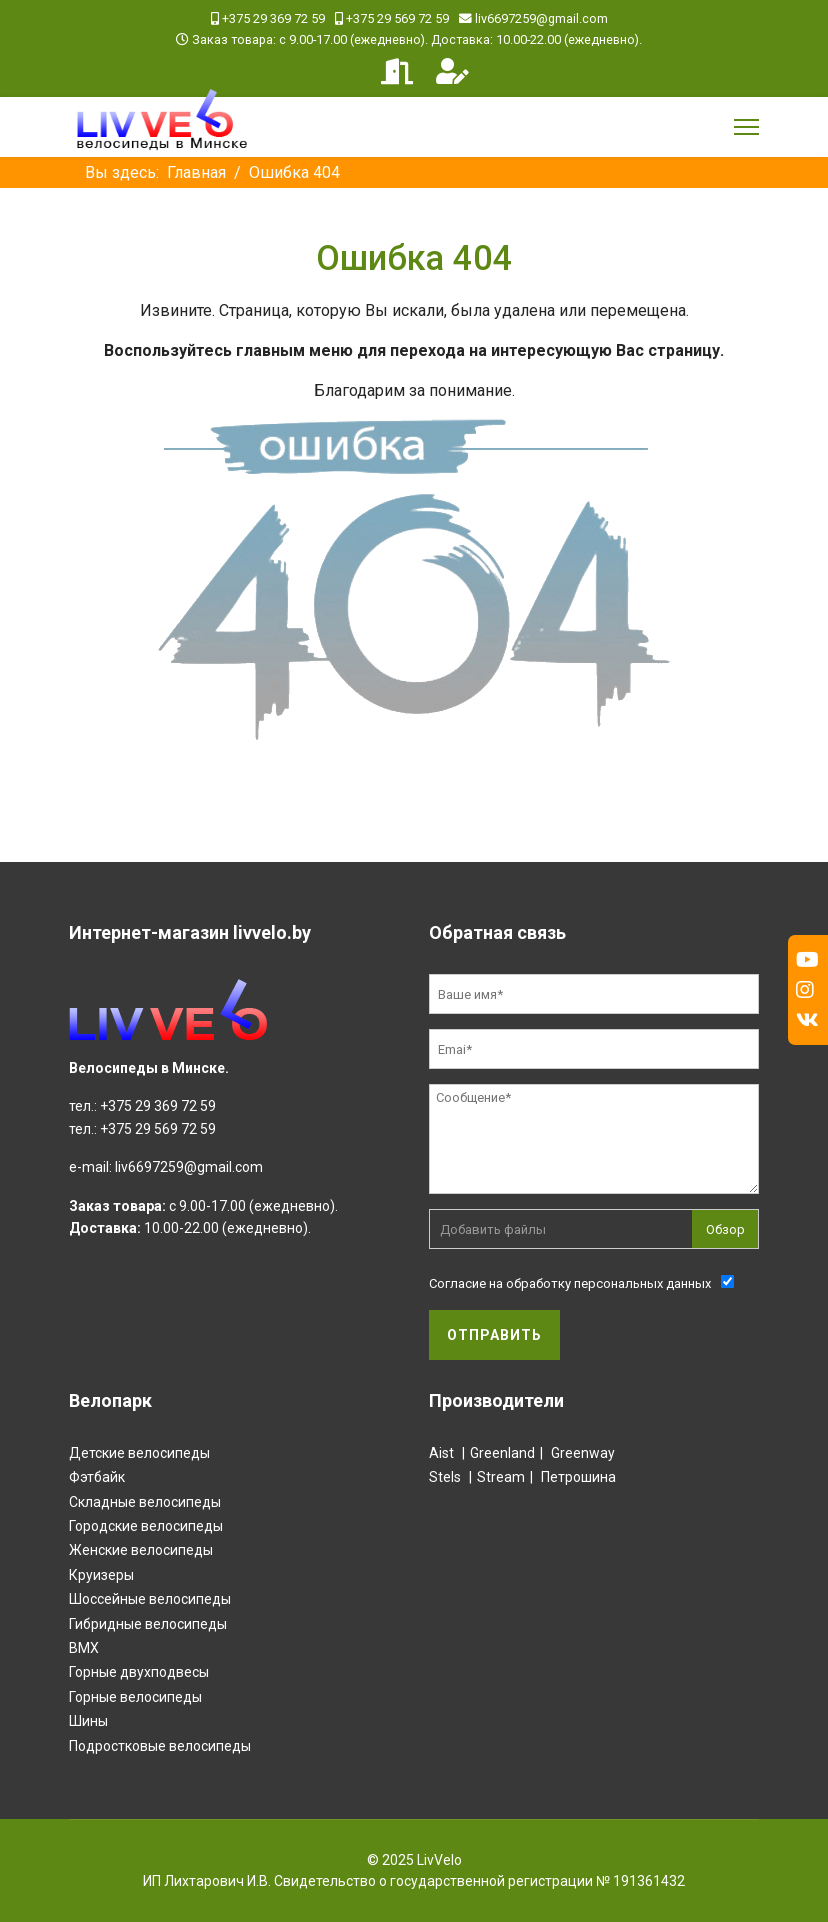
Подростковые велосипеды (160, 1746)
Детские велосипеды (139, 1453)
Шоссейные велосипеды (150, 1599)
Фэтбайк (97, 1477)
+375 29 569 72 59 (397, 18)
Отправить (494, 1335)
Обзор (725, 1229)
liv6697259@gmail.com (541, 18)
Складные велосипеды (145, 1502)
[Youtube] (807, 960)
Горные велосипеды (135, 1697)
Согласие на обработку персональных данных (570, 1283)
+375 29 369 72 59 (273, 18)
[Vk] (807, 1020)
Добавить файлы (493, 1229)
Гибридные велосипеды (148, 1624)
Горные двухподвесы (139, 1672)
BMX (84, 1648)
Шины (88, 1721)
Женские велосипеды (141, 1550)
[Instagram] (805, 990)
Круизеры (101, 1575)
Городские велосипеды (146, 1526)
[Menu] (746, 127)
